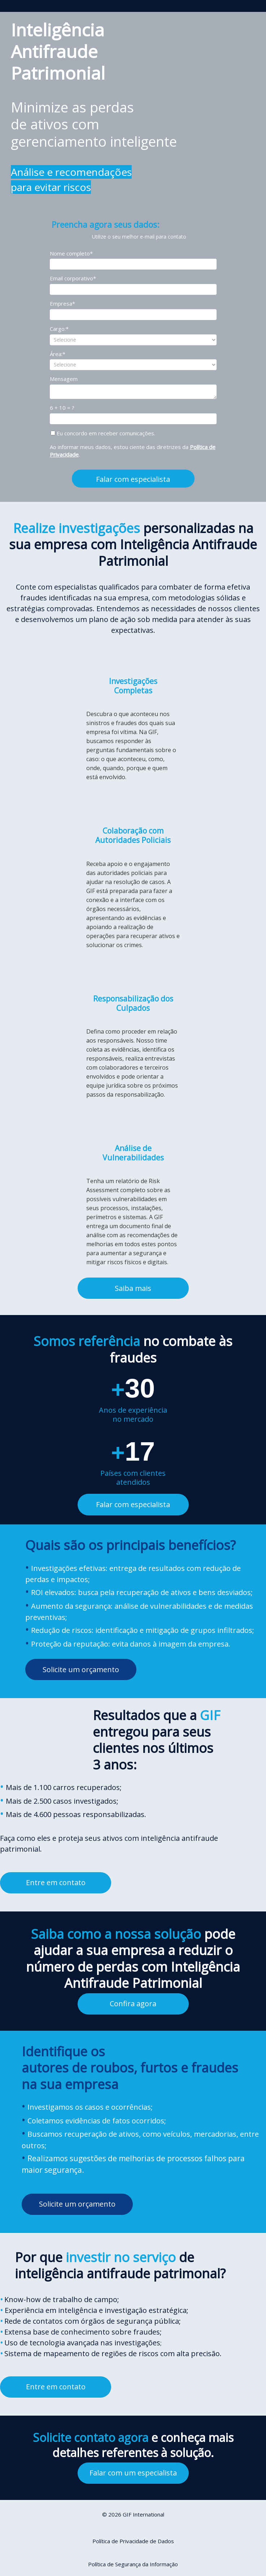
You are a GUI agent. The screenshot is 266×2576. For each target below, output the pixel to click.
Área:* (57, 354)
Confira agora (133, 2003)
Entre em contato (56, 1882)
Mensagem (64, 379)
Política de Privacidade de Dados (133, 2541)
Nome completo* (71, 253)
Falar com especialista (133, 479)
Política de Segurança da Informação (133, 2564)
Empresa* (62, 303)
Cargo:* (59, 328)
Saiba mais (133, 1288)
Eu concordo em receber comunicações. (103, 433)
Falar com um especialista (133, 2473)
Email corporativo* (73, 278)
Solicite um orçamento (81, 1669)
